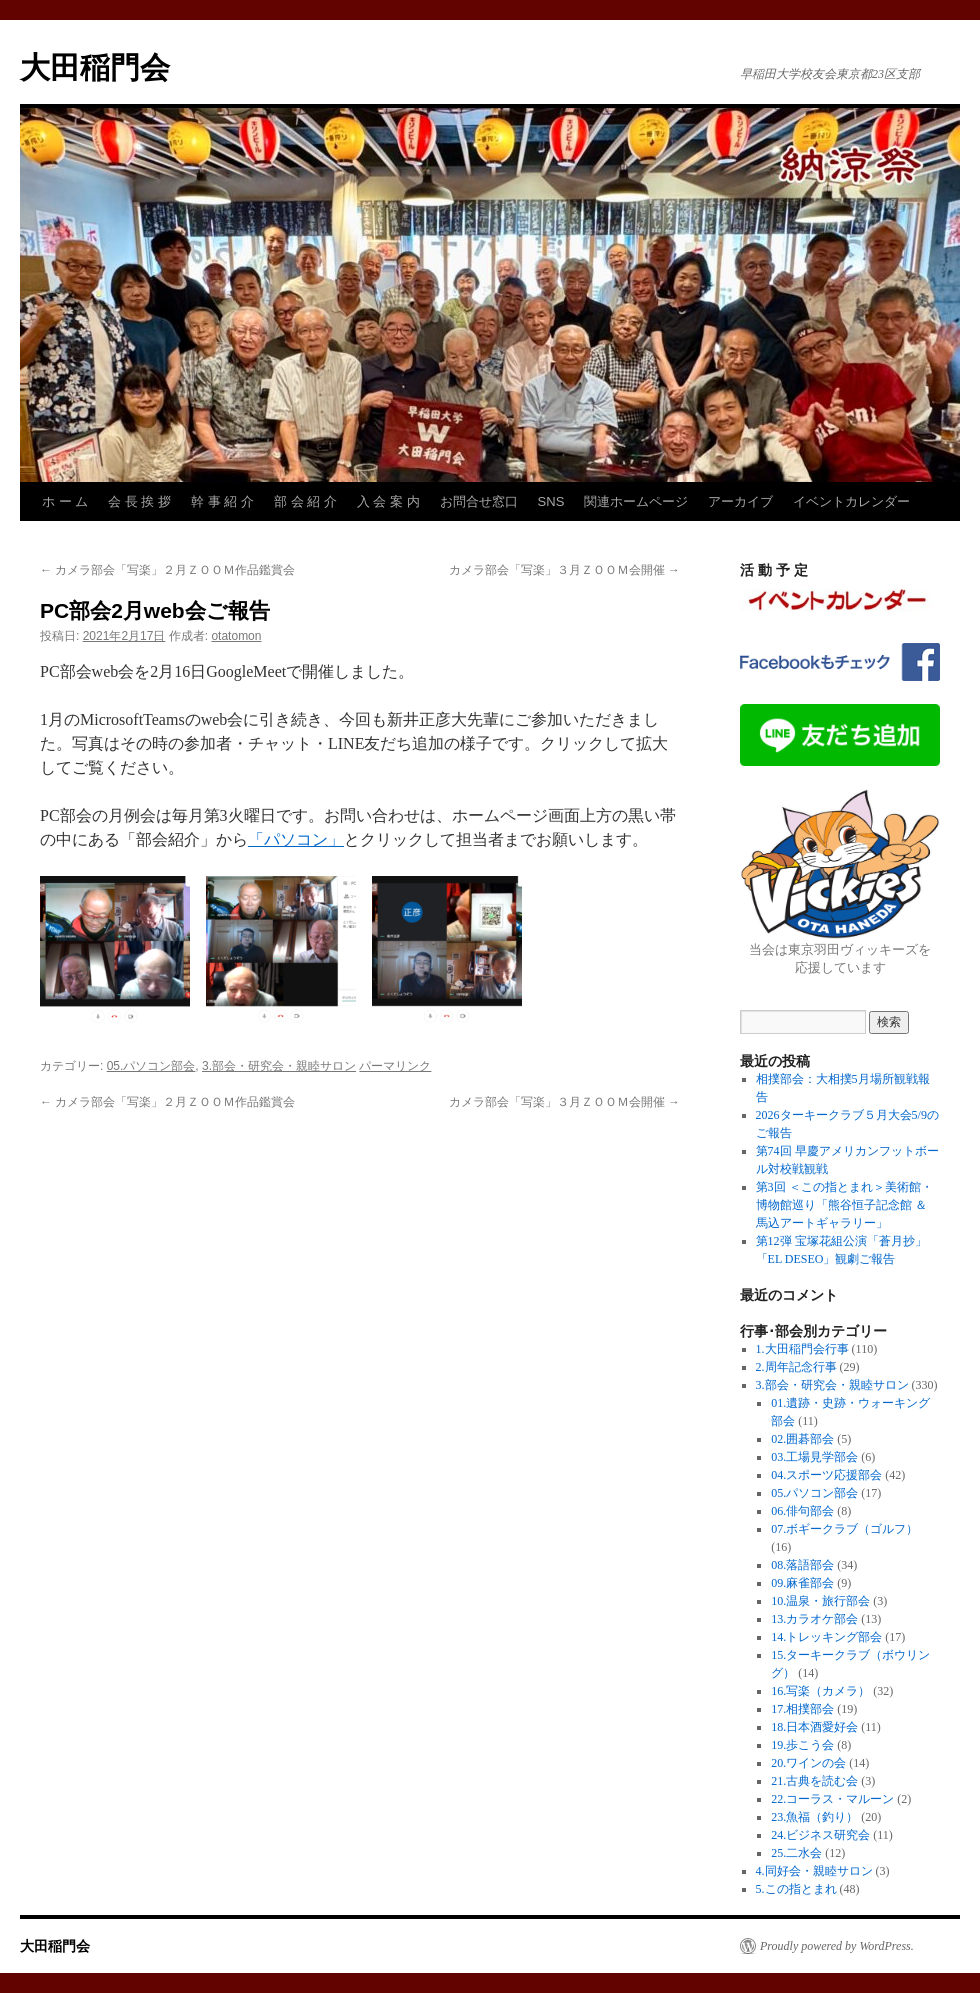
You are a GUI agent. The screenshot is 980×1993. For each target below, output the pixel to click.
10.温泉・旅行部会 (820, 1601)
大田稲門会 (95, 67)
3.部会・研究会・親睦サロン (279, 1066)
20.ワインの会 (808, 1763)
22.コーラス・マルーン (832, 1799)
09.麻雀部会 (802, 1583)
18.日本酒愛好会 (814, 1727)
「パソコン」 (296, 839)
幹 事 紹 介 (222, 501)
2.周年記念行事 (796, 1367)
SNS (551, 501)
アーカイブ (740, 501)
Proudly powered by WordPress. (837, 1946)
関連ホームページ (636, 501)
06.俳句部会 (802, 1511)
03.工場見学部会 (814, 1457)
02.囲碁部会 (802, 1439)
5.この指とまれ (796, 1889)
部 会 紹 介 (305, 501)
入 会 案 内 (388, 501)
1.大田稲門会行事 (802, 1349)
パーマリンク (395, 1066)
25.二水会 (796, 1853)
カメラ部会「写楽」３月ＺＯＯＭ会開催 (564, 570)
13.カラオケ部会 (814, 1619)
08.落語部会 (802, 1565)
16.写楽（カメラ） (820, 1691)
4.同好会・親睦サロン (814, 1871)
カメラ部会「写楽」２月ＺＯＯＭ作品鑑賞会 (167, 570)
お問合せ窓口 (479, 501)
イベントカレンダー (851, 501)
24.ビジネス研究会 (820, 1835)
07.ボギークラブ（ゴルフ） (844, 1529)
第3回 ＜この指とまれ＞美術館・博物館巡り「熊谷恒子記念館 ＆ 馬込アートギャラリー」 (844, 1205)
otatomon (236, 636)
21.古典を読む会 (814, 1781)
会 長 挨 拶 (139, 501)
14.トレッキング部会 (826, 1637)
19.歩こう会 (802, 1745)
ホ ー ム (65, 501)
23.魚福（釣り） (814, 1817)
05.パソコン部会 (151, 1066)
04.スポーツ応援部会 (826, 1475)
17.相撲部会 (802, 1709)
